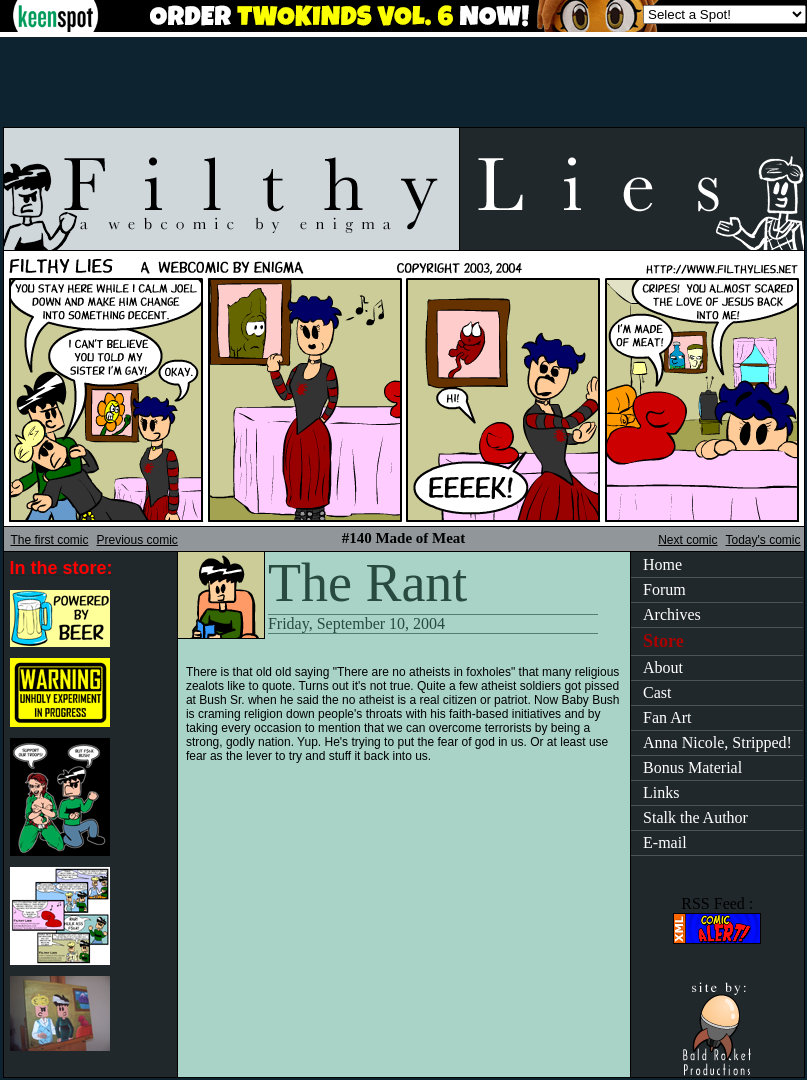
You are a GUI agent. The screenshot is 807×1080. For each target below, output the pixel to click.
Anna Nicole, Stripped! (717, 742)
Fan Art (667, 717)
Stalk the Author (695, 817)
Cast (657, 692)
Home (662, 564)
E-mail (665, 842)
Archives (672, 614)
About (663, 667)
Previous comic (137, 540)
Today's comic (763, 540)
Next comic (687, 540)
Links (661, 792)
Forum (664, 589)
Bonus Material (692, 767)
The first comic (50, 540)
